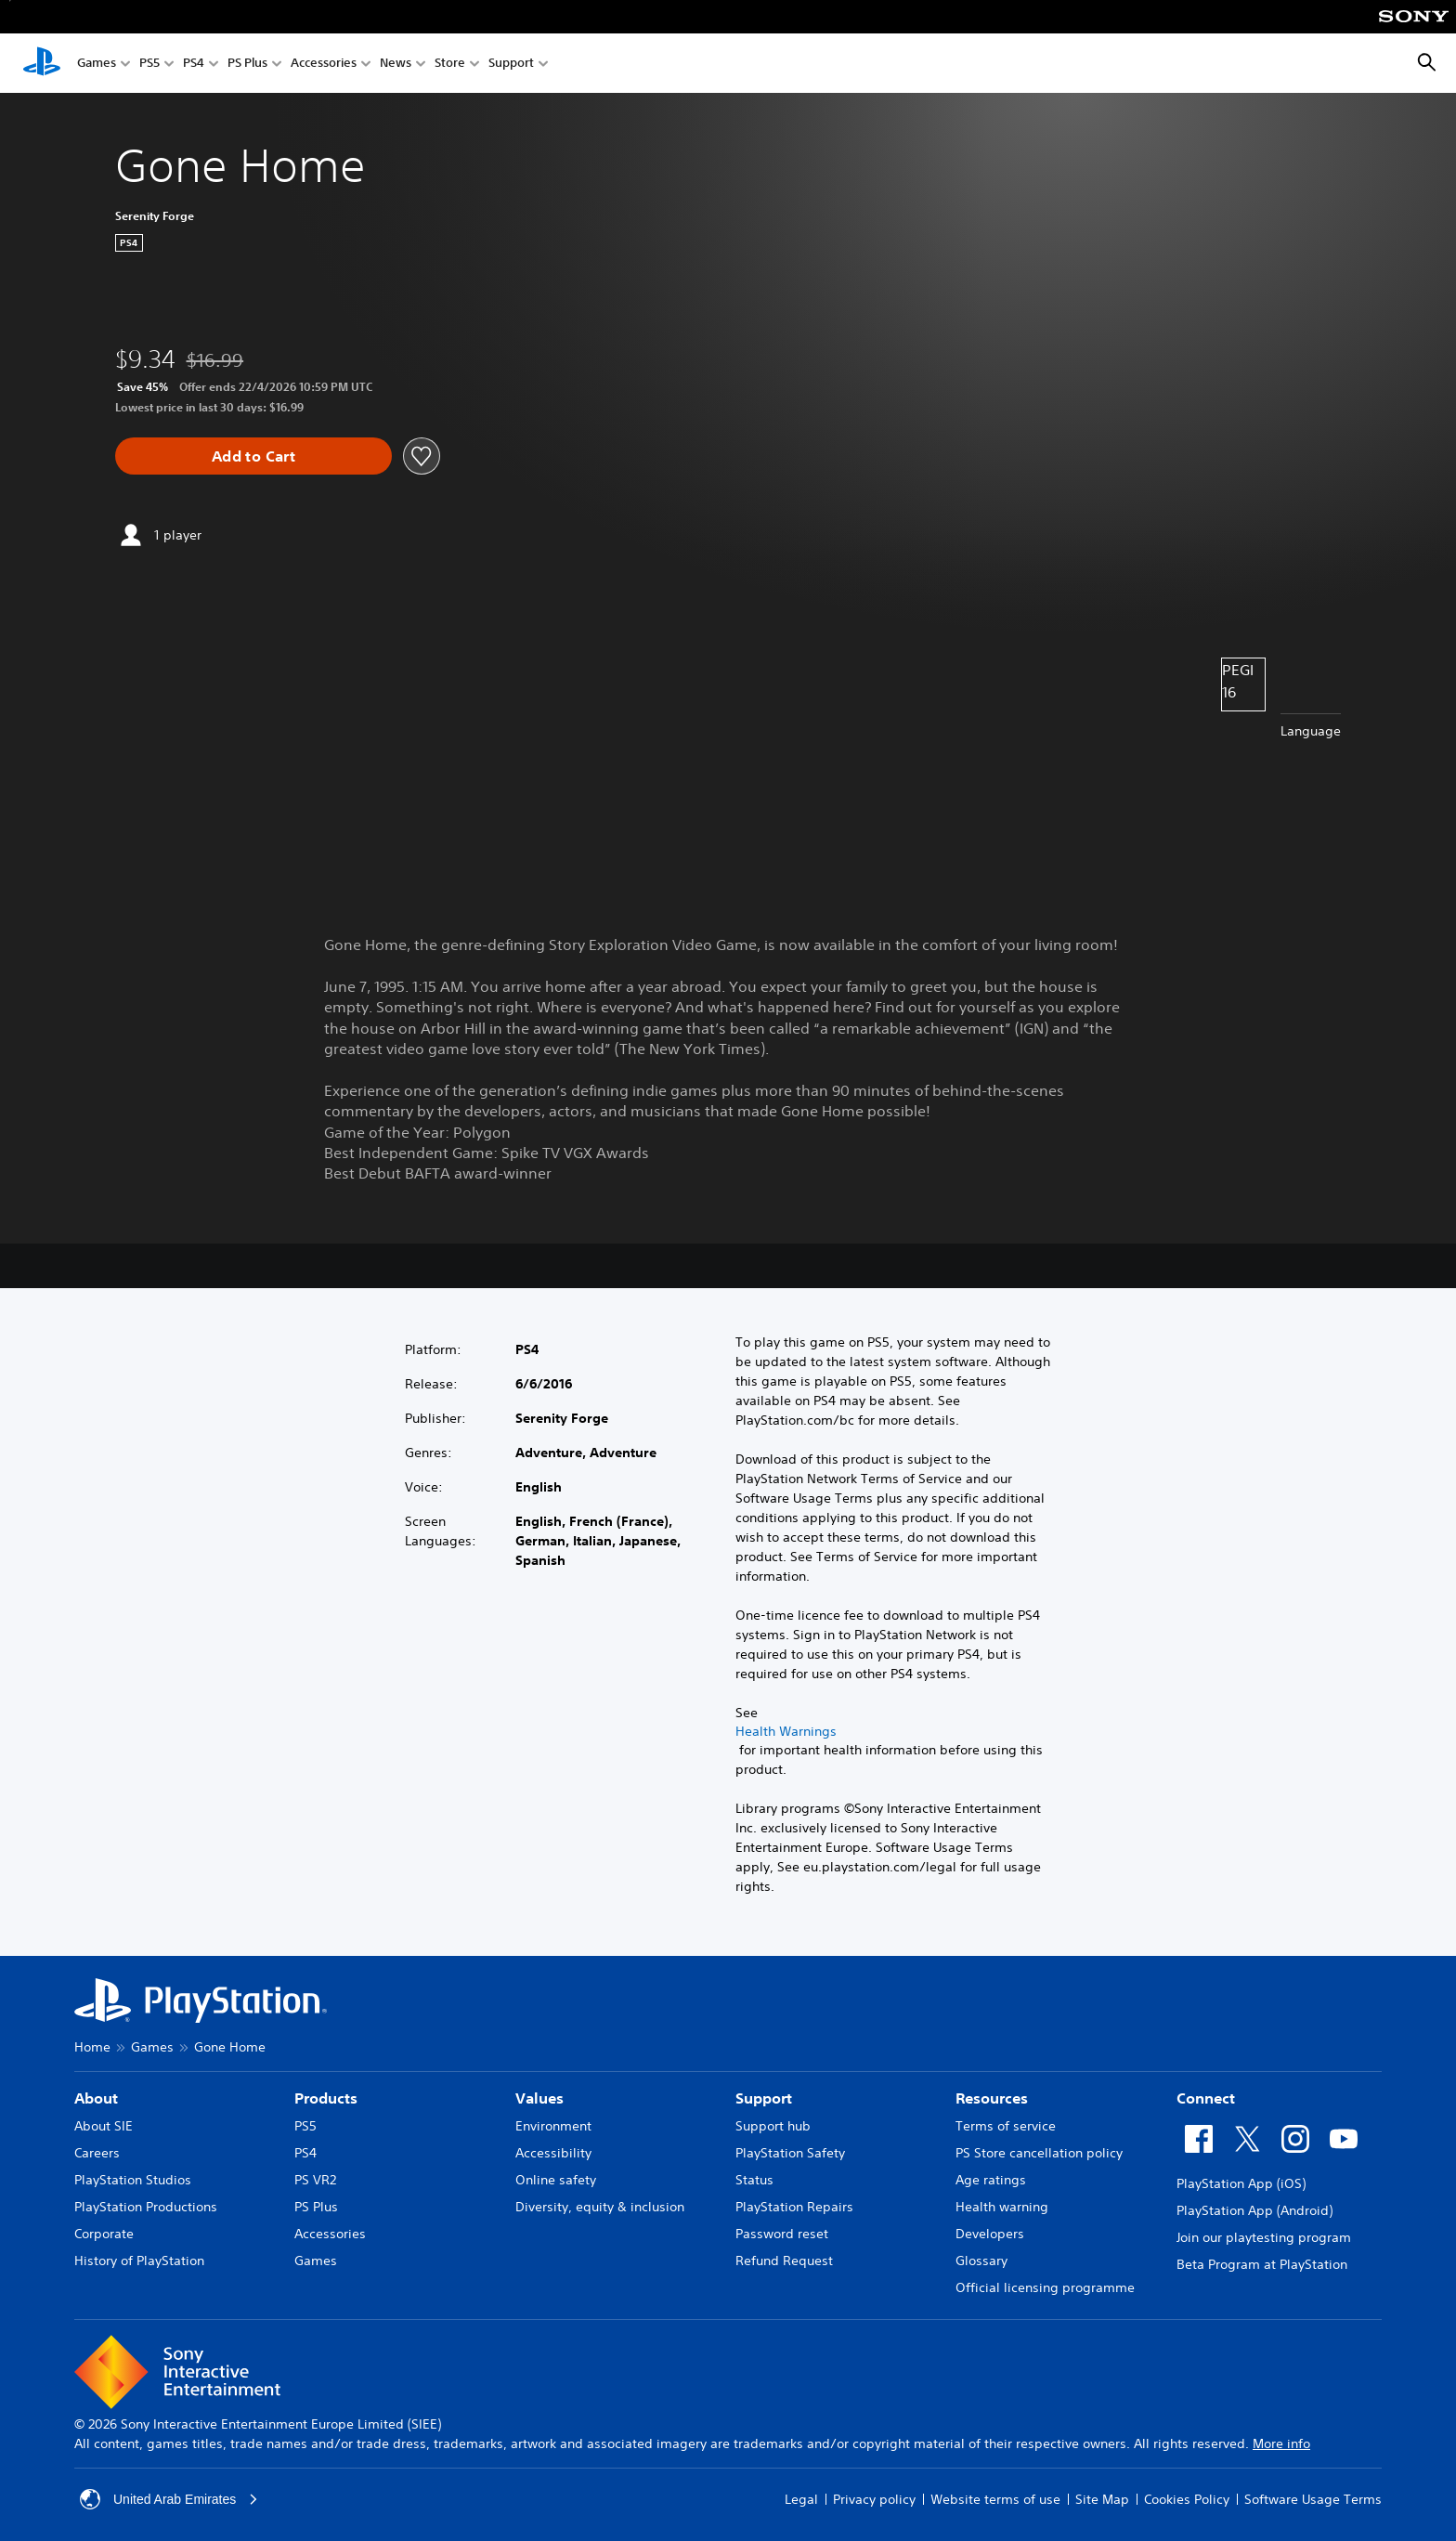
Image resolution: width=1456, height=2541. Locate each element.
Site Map (1102, 2499)
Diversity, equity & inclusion (599, 2206)
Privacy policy (874, 2499)
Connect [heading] (1205, 2098)
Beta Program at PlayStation (1261, 2264)
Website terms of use (995, 2499)
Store (450, 64)
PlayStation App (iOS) (1241, 2183)
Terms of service (1006, 2126)
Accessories (324, 64)
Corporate (104, 2233)
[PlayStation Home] (42, 63)
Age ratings (991, 2179)
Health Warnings (786, 1731)
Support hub (773, 2126)
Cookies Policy (1186, 2499)
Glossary (982, 2260)
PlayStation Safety (790, 2152)
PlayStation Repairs (794, 2206)
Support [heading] (763, 2098)
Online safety (555, 2179)
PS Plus (247, 64)
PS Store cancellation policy (1039, 2152)
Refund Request (784, 2260)
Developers (990, 2233)
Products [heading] (326, 2098)
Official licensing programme (1045, 2287)
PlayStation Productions (145, 2206)
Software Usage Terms (1313, 2499)
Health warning (1002, 2206)
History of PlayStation (139, 2260)
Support (511, 64)
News (395, 64)
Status (754, 2179)
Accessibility (553, 2152)
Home (92, 2047)
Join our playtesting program (1263, 2237)
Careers (97, 2152)
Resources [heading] (992, 2098)
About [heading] (96, 2098)
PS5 (149, 64)
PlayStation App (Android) (1254, 2210)
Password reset (781, 2233)
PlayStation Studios (132, 2179)
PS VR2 (315, 2179)
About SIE (103, 2126)
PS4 (193, 64)
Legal (801, 2499)
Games (96, 64)
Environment (553, 2126)
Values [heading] (539, 2098)
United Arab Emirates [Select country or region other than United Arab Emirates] (169, 2499)
